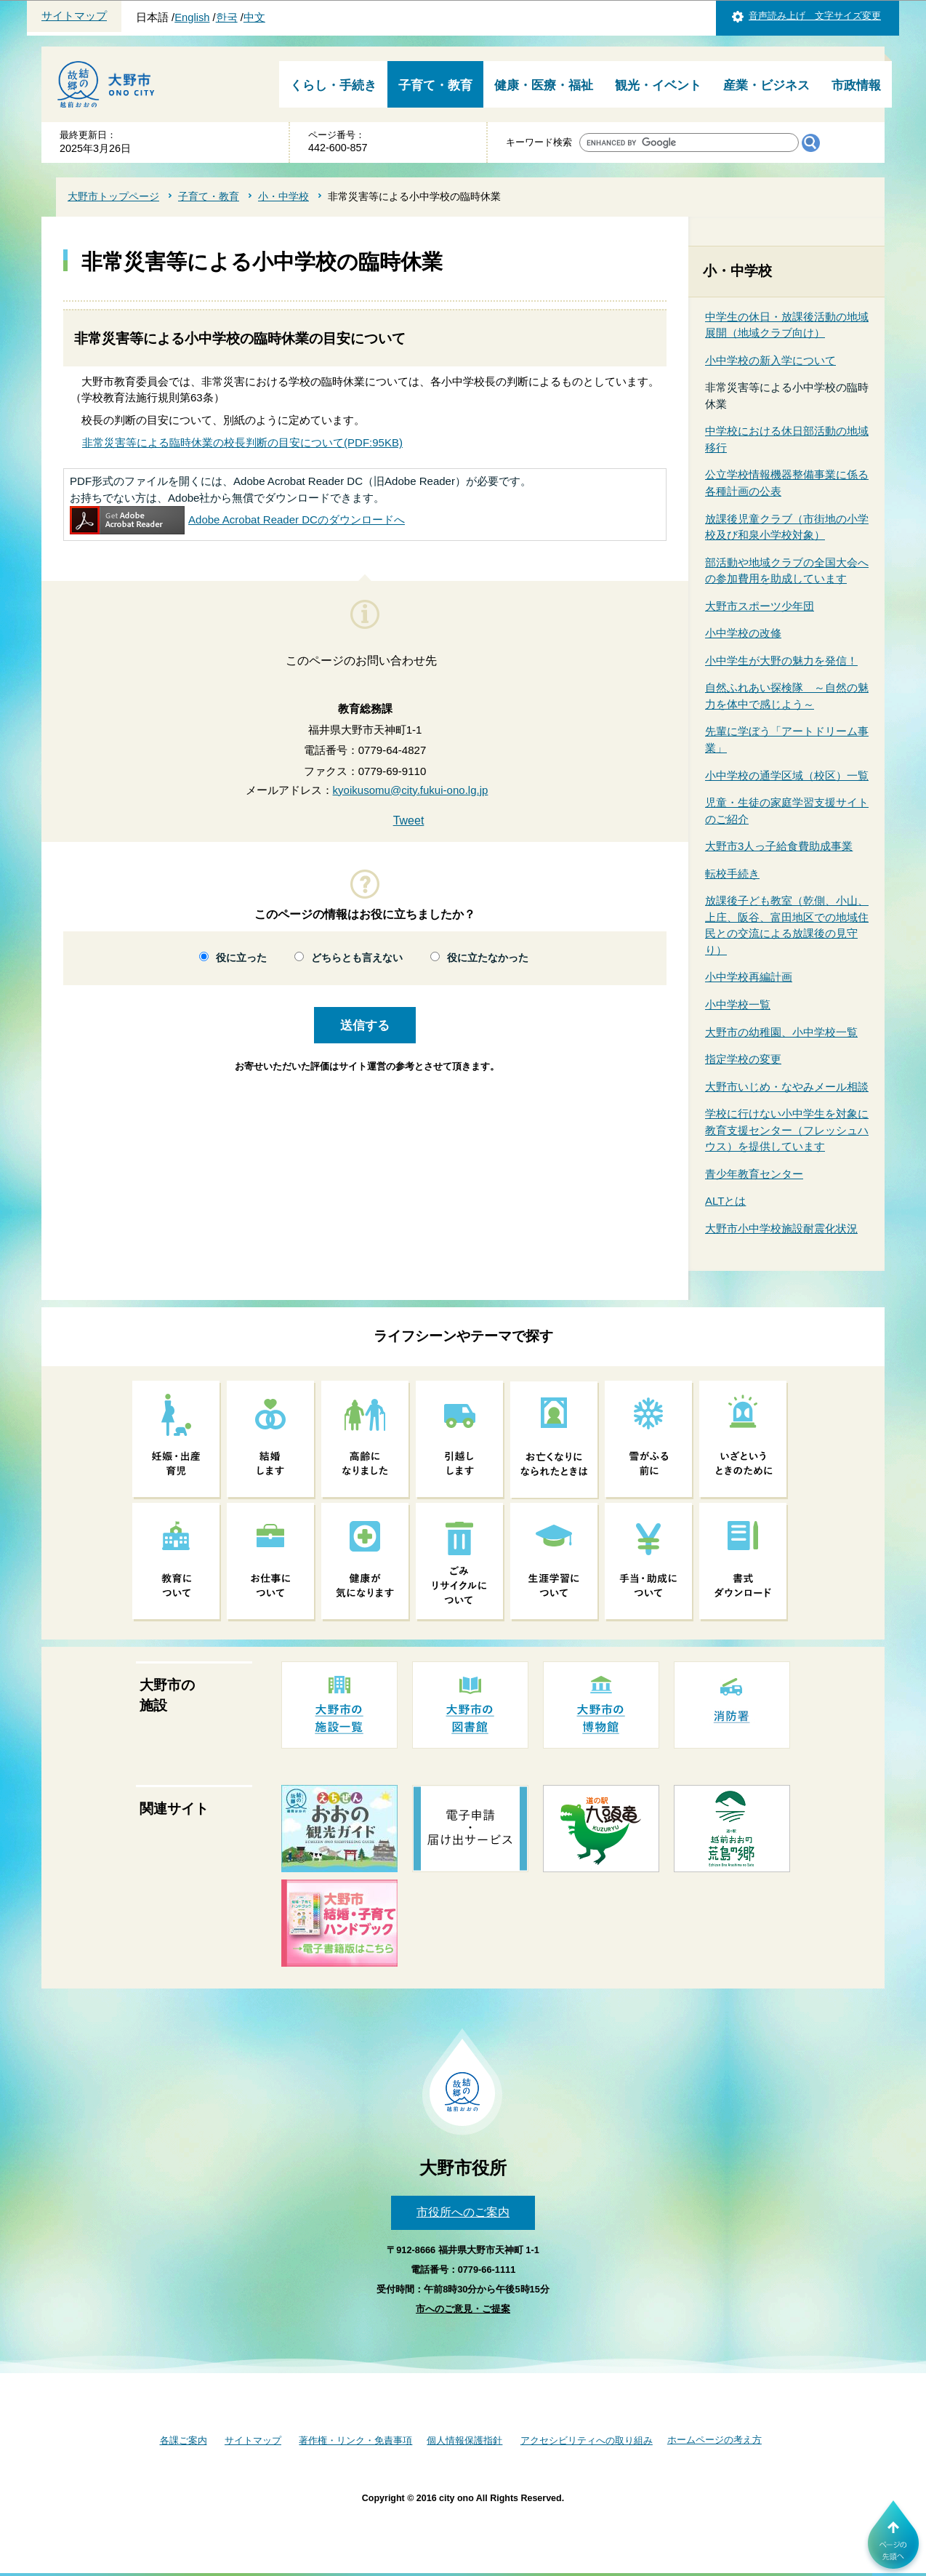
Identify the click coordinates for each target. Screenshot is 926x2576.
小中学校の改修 (743, 633)
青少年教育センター (754, 1174)
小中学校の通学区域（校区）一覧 (787, 775)
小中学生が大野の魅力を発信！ (781, 660)
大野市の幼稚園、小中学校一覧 (781, 1032)
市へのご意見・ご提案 (463, 2308)
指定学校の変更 (743, 1059)
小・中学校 (283, 196)
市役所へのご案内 (463, 2212)
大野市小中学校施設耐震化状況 (781, 1228)
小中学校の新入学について (770, 360)
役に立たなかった (487, 957)
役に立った (241, 957)
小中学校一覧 (737, 1004)
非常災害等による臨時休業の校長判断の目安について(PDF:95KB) (242, 442)
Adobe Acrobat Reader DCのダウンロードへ (237, 519)
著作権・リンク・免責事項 (355, 2440)
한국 (227, 17)
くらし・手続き (333, 85)
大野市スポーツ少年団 (759, 606)
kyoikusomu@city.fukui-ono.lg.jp (410, 790)
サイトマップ (74, 16)
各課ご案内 (183, 2440)
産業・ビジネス (766, 85)
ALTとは (725, 1201)
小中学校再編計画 (748, 977)
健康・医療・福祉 (543, 85)
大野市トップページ (113, 196)
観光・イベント (658, 85)
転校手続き (732, 873)
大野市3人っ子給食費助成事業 (779, 846)
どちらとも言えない (357, 957)
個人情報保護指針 (464, 2440)
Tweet (408, 820)
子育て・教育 (435, 85)
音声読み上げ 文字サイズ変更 (815, 15)
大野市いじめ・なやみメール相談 (787, 1086)
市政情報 (856, 85)
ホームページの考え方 (714, 2439)
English (191, 17)
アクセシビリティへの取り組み (586, 2440)
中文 (254, 17)
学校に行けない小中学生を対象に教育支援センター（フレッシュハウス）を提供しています (787, 1129)
